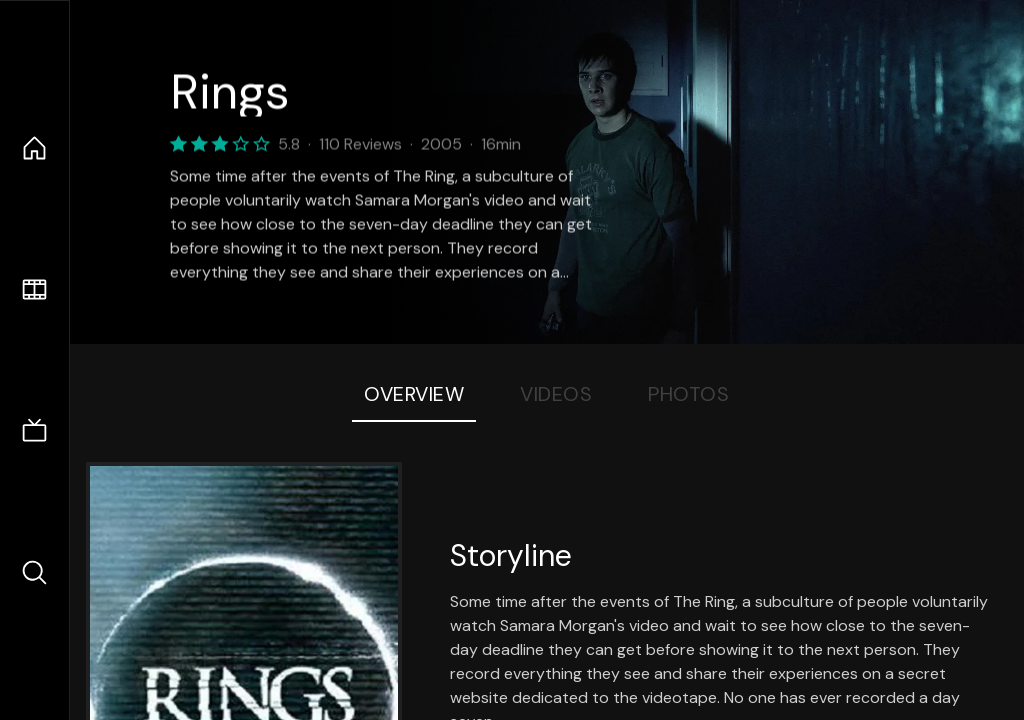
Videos (556, 394)
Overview (414, 394)
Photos (688, 394)
